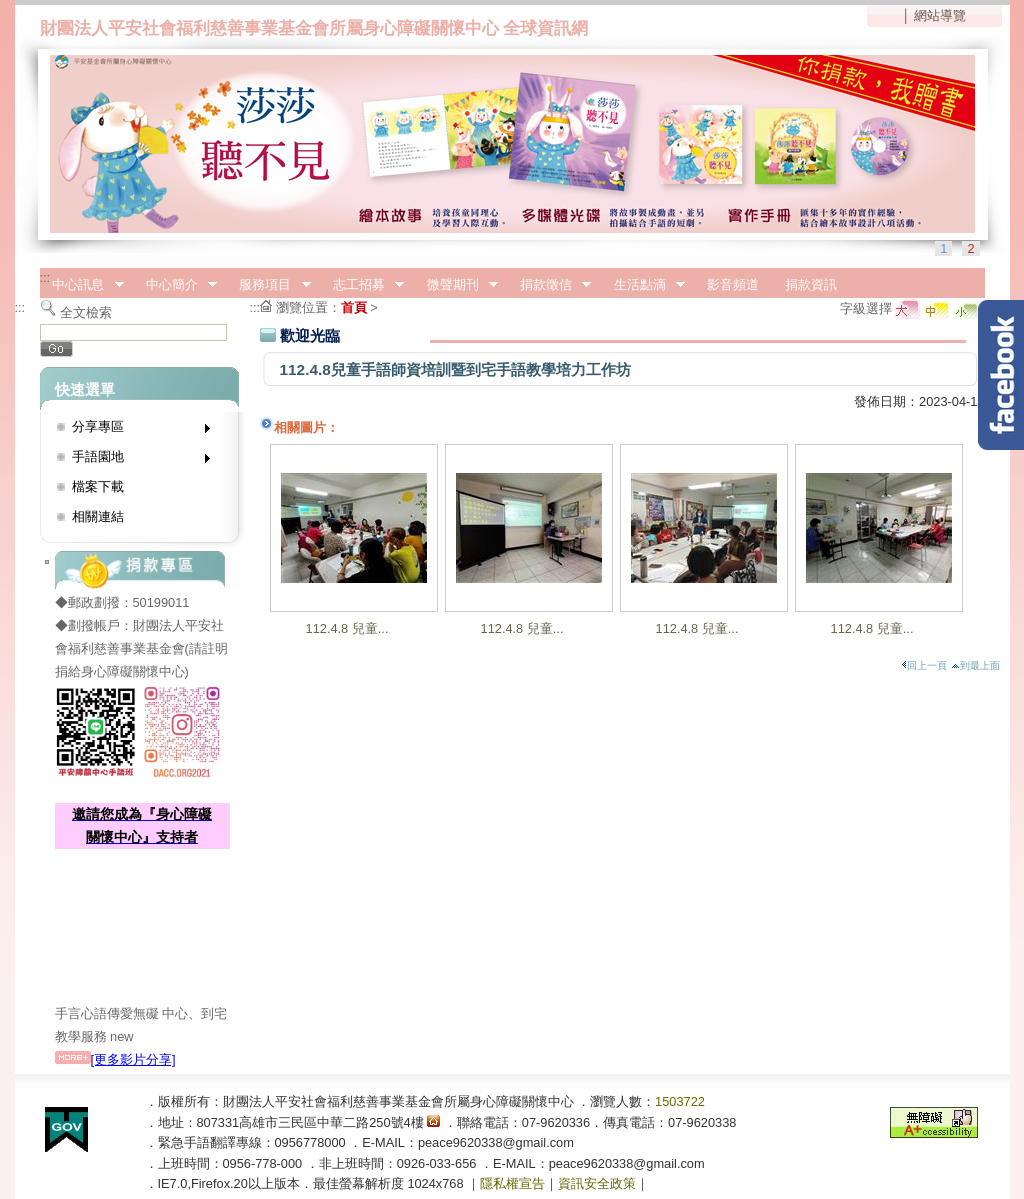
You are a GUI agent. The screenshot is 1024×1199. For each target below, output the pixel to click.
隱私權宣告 (512, 1183)
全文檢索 (86, 312)
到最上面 (975, 665)
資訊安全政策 (597, 1183)
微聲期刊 (456, 285)
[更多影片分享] (115, 1059)
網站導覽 (940, 15)
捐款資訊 (811, 284)
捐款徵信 (549, 285)
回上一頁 (924, 665)
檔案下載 (98, 486)
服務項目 (269, 285)
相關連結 (98, 516)
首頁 (354, 307)
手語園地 (134, 460)
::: (45, 277)
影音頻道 (733, 284)
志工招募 (362, 285)
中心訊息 (82, 285)
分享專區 (134, 430)
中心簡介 (175, 285)
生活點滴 (643, 285)
